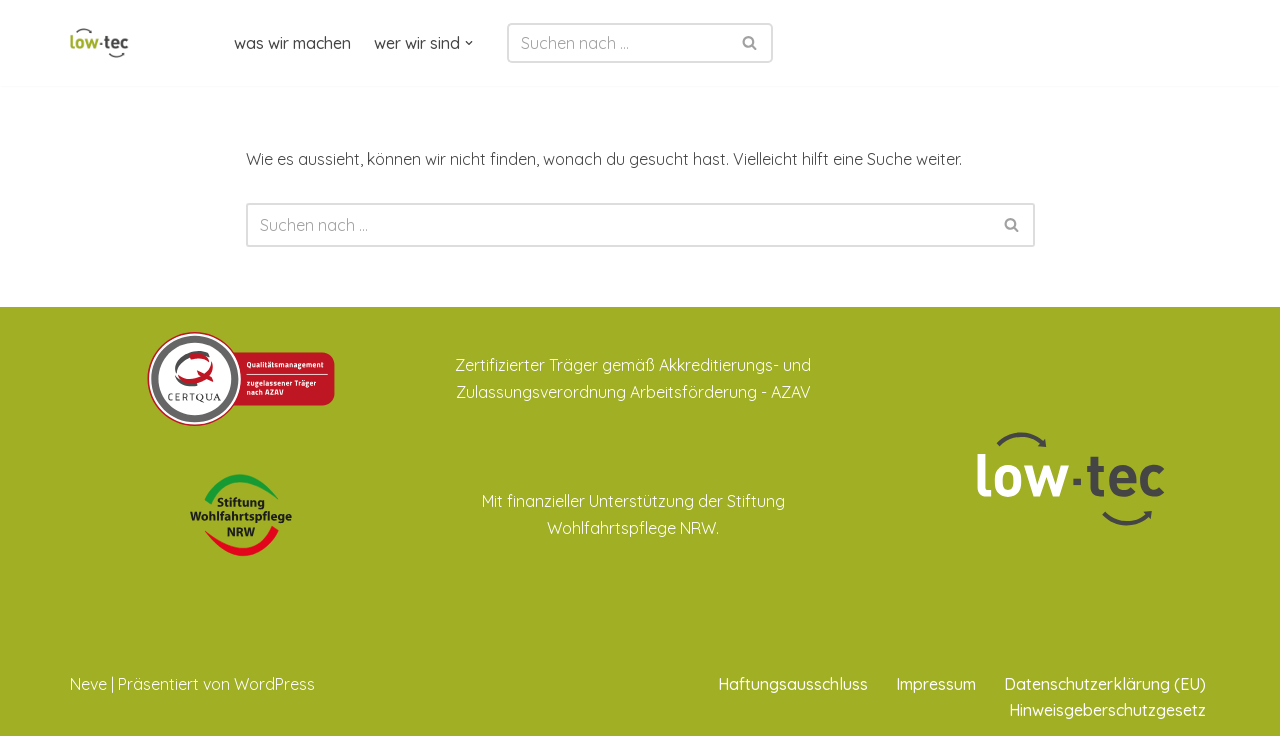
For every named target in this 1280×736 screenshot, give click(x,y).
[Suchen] (617, 43)
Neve (88, 684)
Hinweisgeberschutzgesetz (1107, 710)
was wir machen (292, 43)
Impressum (936, 684)
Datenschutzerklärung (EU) (1105, 684)
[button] (469, 43)
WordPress (274, 684)
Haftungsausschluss (793, 684)
